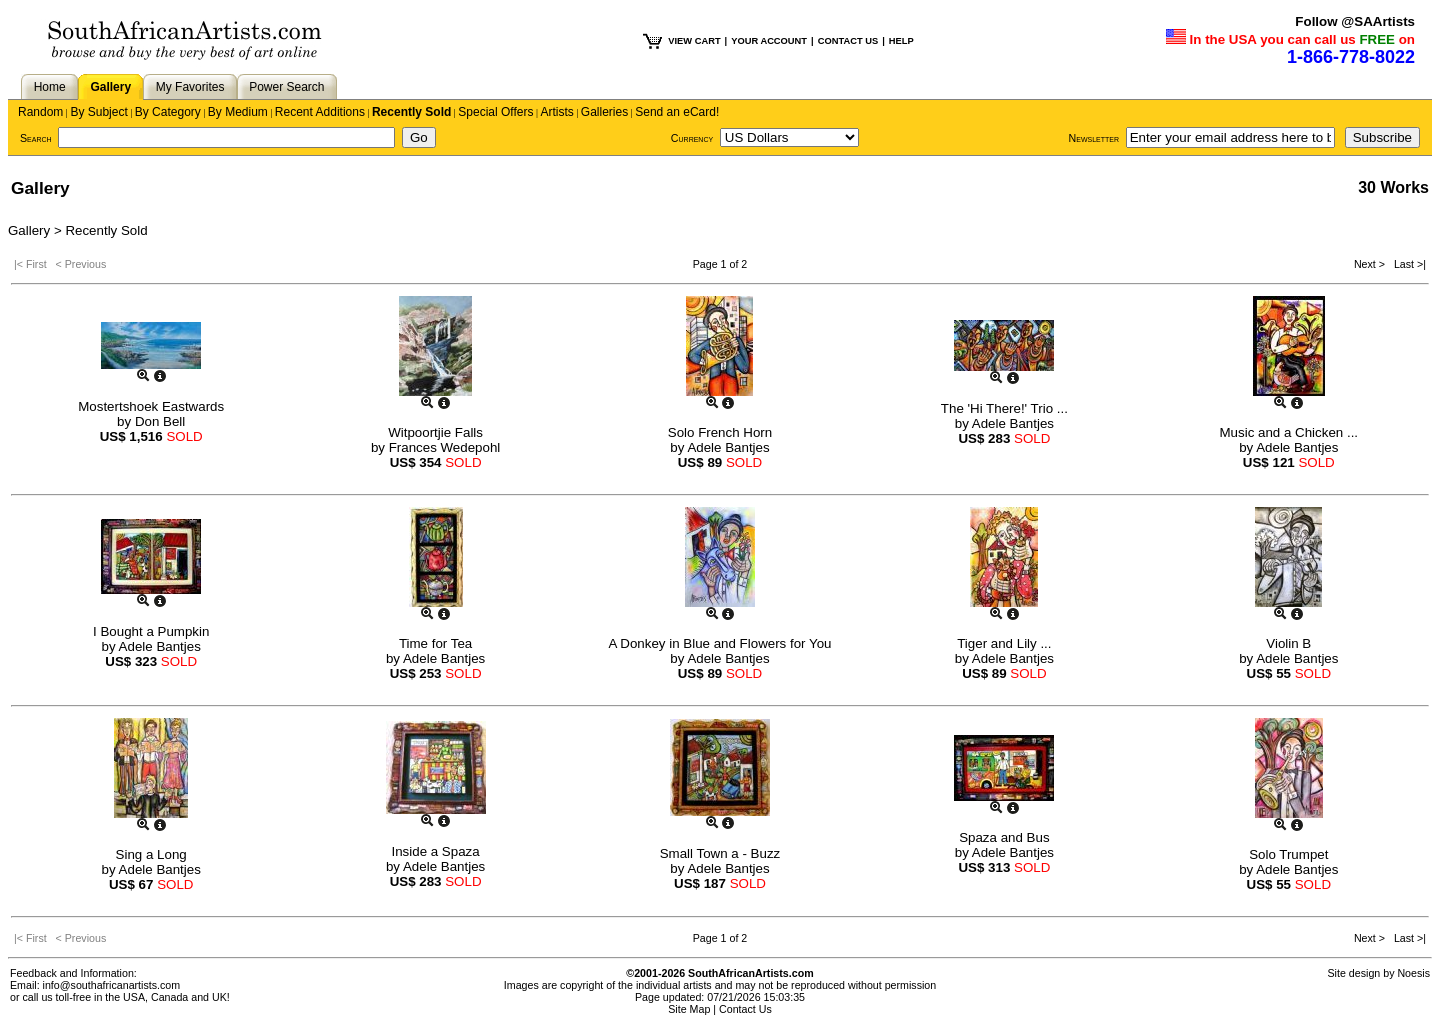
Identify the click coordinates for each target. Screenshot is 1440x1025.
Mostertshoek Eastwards (151, 406)
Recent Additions (320, 112)
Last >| (1407, 264)
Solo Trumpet (1288, 854)
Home (50, 87)
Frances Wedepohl (445, 447)
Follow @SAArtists (1355, 21)
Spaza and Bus (1004, 837)
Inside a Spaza (435, 851)
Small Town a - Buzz (720, 853)
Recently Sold (411, 112)
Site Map (689, 1009)
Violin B (1288, 643)
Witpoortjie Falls (435, 432)
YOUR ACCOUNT (769, 41)
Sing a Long (151, 854)
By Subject (98, 112)
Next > (1371, 264)
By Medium (238, 112)
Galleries (604, 112)
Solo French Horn (720, 432)
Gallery (110, 87)
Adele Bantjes (728, 447)
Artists (556, 112)
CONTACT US (848, 41)
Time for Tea (435, 643)
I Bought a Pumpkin (151, 631)
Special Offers (495, 112)
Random (40, 112)
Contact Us (745, 1009)
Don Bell (160, 421)
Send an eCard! (677, 112)
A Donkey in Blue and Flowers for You (719, 643)
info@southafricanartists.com (112, 985)
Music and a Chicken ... (1289, 432)
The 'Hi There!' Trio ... (1004, 408)
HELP (901, 41)
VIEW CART (694, 41)
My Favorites (190, 87)
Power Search (286, 87)
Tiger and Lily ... (1004, 643)
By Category (168, 112)
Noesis (1413, 973)
